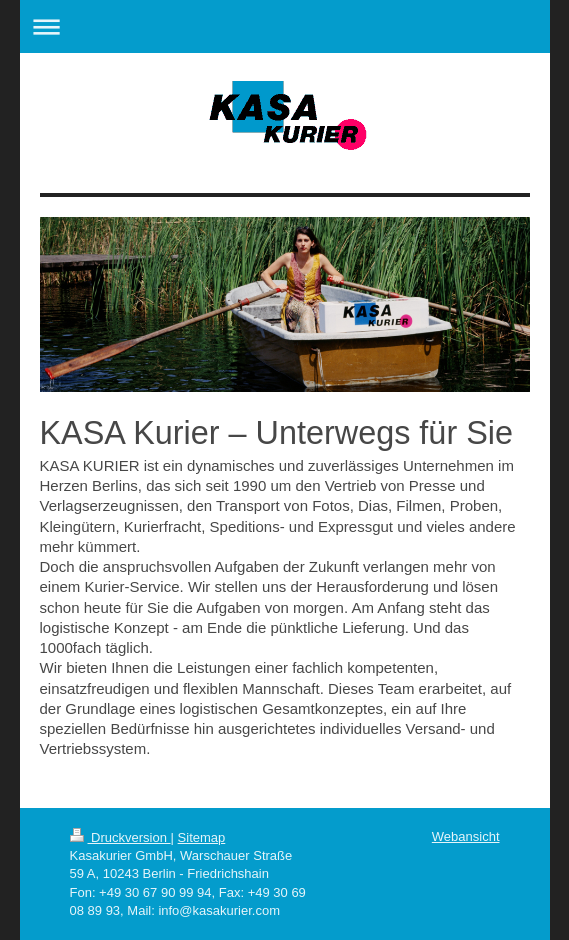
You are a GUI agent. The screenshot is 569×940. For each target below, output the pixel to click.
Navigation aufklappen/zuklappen (285, 26)
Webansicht (466, 836)
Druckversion (120, 837)
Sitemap (202, 837)
